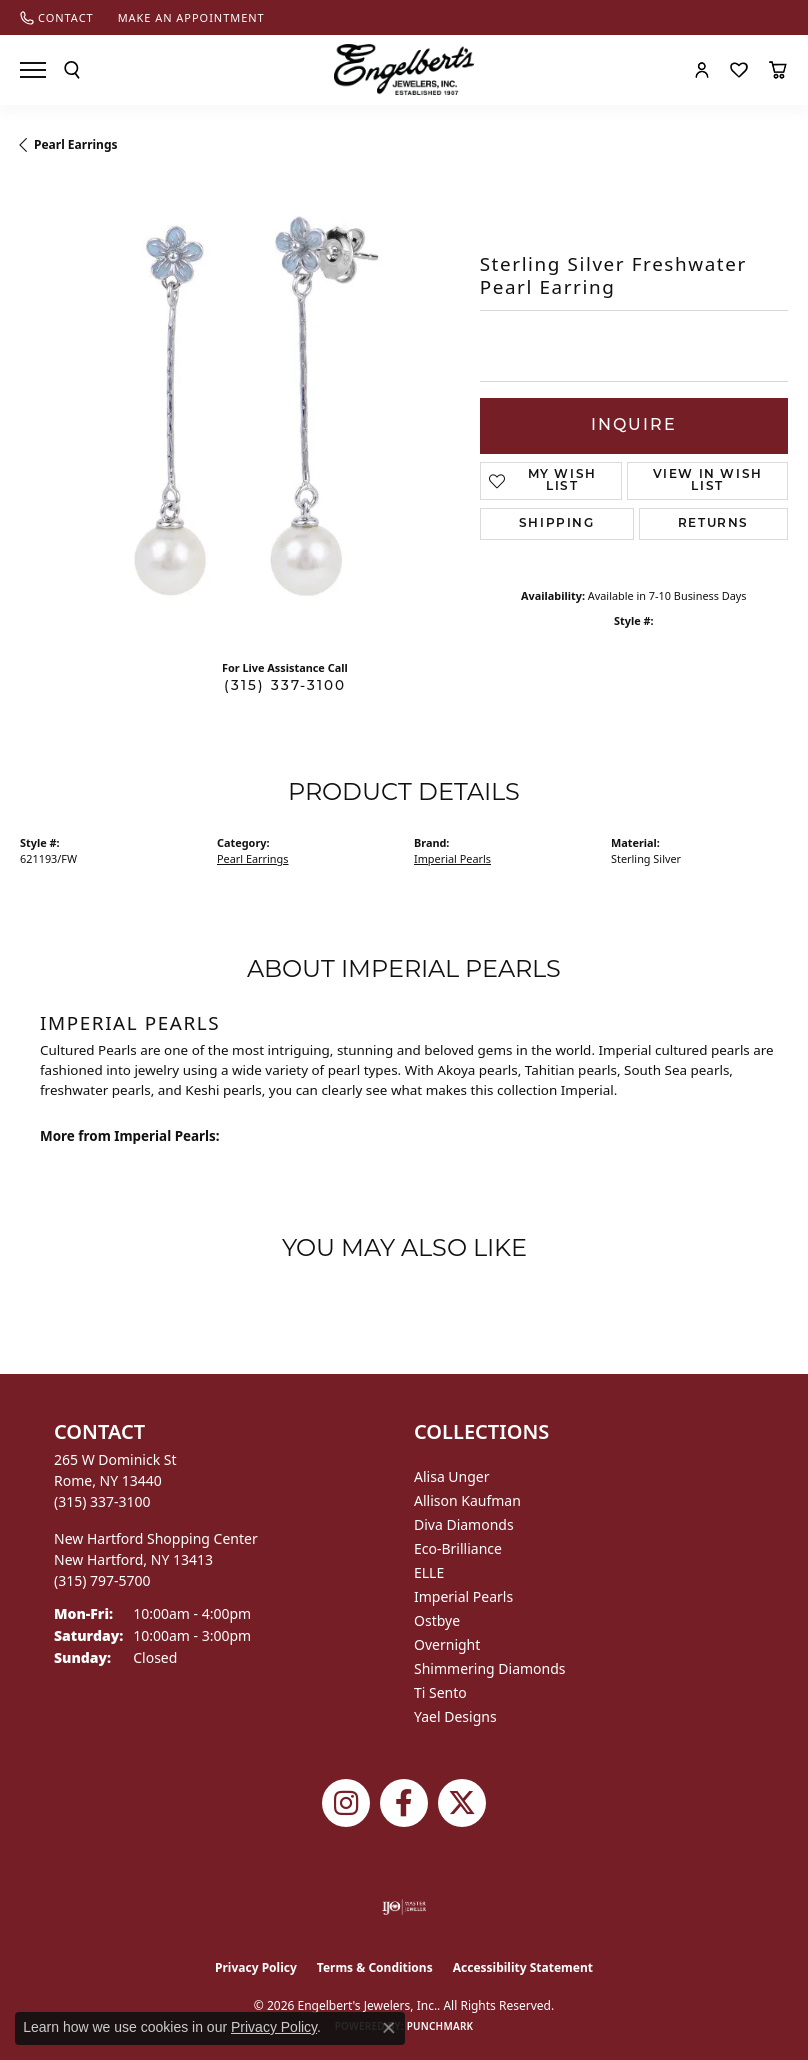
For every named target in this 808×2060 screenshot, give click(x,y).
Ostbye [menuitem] (437, 1620)
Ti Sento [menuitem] (440, 1692)
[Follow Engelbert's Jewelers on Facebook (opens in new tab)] (404, 1803)
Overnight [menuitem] (447, 1644)
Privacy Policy (256, 1967)
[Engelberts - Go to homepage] (404, 69)
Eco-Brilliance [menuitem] (458, 1548)
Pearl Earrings (76, 144)
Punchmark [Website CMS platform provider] (440, 2026)
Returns (713, 524)
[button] (72, 70)
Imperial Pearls (452, 858)
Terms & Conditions (375, 1967)
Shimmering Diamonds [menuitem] (490, 1668)
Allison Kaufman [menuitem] (467, 1500)
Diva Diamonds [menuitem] (464, 1524)
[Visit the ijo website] (404, 1907)
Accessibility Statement (523, 1967)
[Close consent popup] (389, 2028)
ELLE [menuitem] (429, 1572)
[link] (57, 17)
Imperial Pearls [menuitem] (463, 1596)
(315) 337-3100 (285, 686)
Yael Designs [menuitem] (455, 1716)
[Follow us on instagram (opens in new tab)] (346, 1803)
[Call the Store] (102, 1501)
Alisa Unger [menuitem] (452, 1476)
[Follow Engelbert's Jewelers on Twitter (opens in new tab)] (462, 1803)
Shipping (557, 524)
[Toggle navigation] (33, 70)
